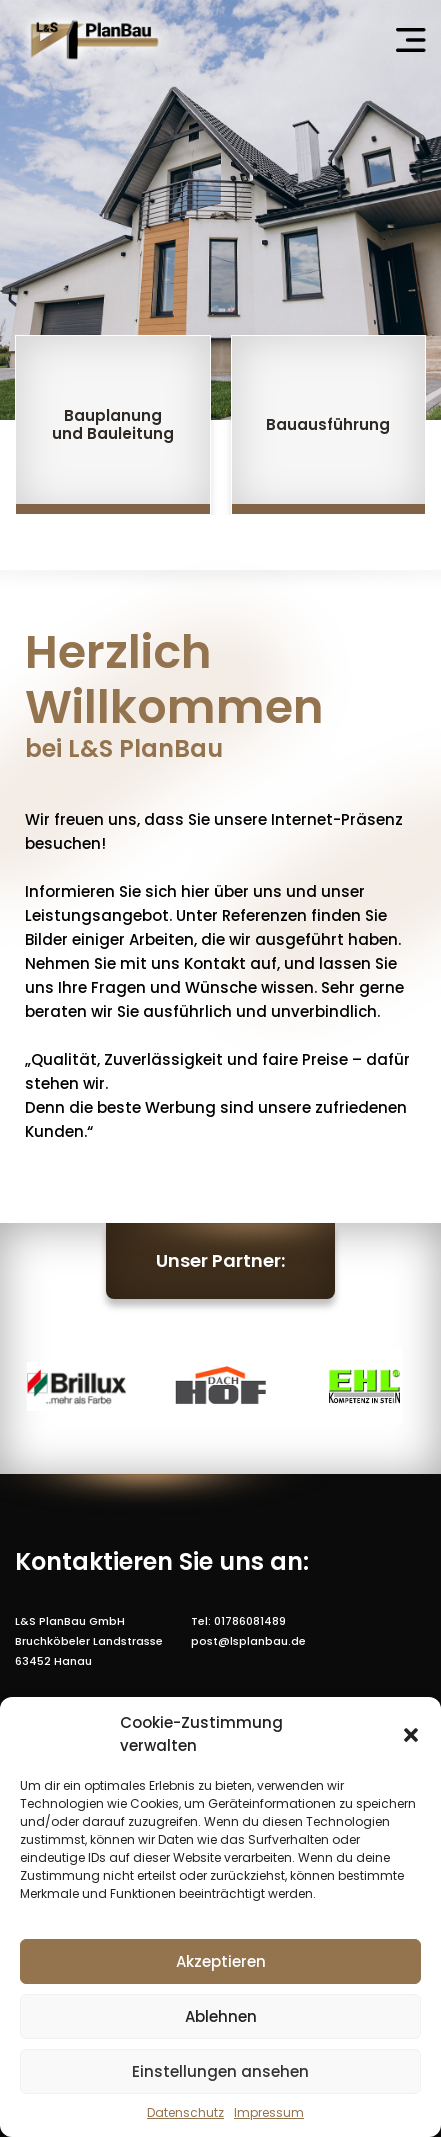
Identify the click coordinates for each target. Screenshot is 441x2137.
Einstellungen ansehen (220, 2071)
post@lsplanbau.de (248, 1641)
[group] (113, 425)
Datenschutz (185, 2112)
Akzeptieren (221, 1961)
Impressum (269, 2112)
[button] (411, 1735)
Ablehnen (221, 2016)
